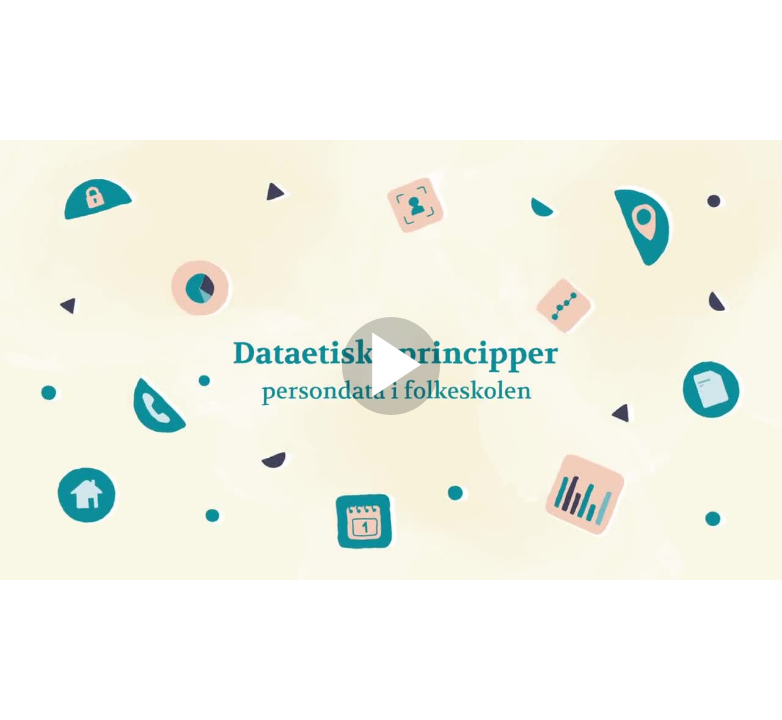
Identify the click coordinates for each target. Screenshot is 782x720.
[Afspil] (391, 410)
